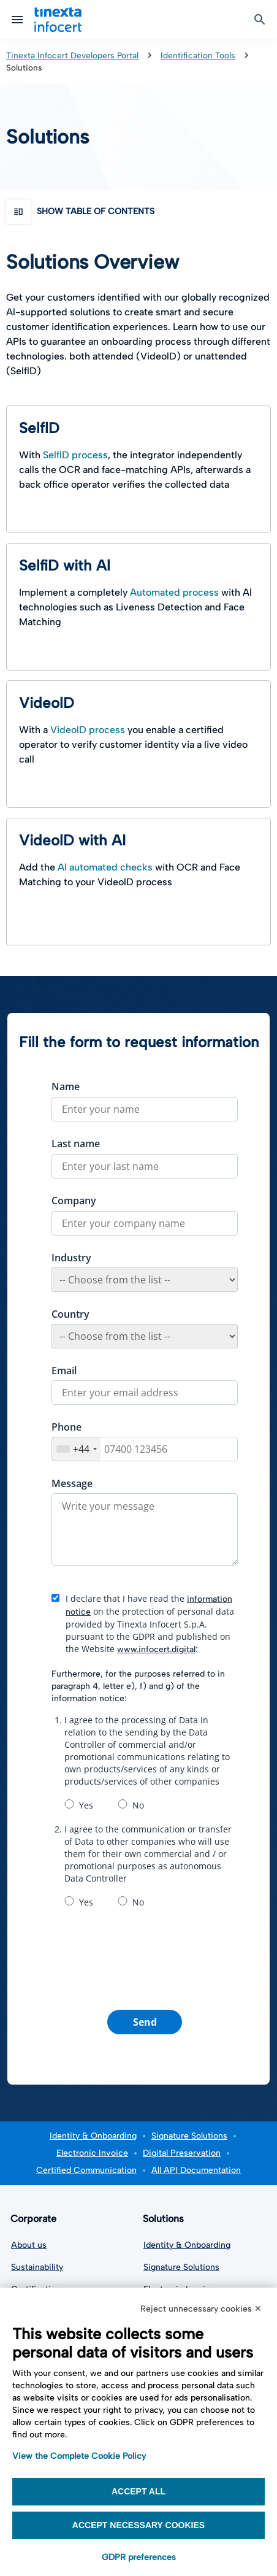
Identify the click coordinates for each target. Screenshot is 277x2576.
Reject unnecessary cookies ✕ (201, 2309)
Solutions (166, 2219)
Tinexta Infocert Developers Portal (72, 55)
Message (72, 1483)
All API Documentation (196, 2170)
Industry (71, 1257)
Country (70, 1314)
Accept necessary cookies (138, 2525)
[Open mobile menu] (17, 19)
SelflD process (75, 455)
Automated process (174, 592)
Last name (75, 1143)
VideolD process (87, 730)
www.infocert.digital (156, 1649)
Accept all (138, 2491)
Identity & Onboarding (93, 2136)
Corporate (36, 2219)
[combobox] (76, 1449)
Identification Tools (198, 55)
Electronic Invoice (92, 2153)
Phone (66, 1427)
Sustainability (37, 2267)
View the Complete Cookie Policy (79, 2456)
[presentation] (144, 1957)
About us (29, 2245)
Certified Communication (86, 2170)
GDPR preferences (139, 2557)
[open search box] (260, 19)
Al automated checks (105, 867)
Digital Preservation (182, 2153)
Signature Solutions (189, 2136)
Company (73, 1200)
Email (64, 1370)
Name (65, 1086)
